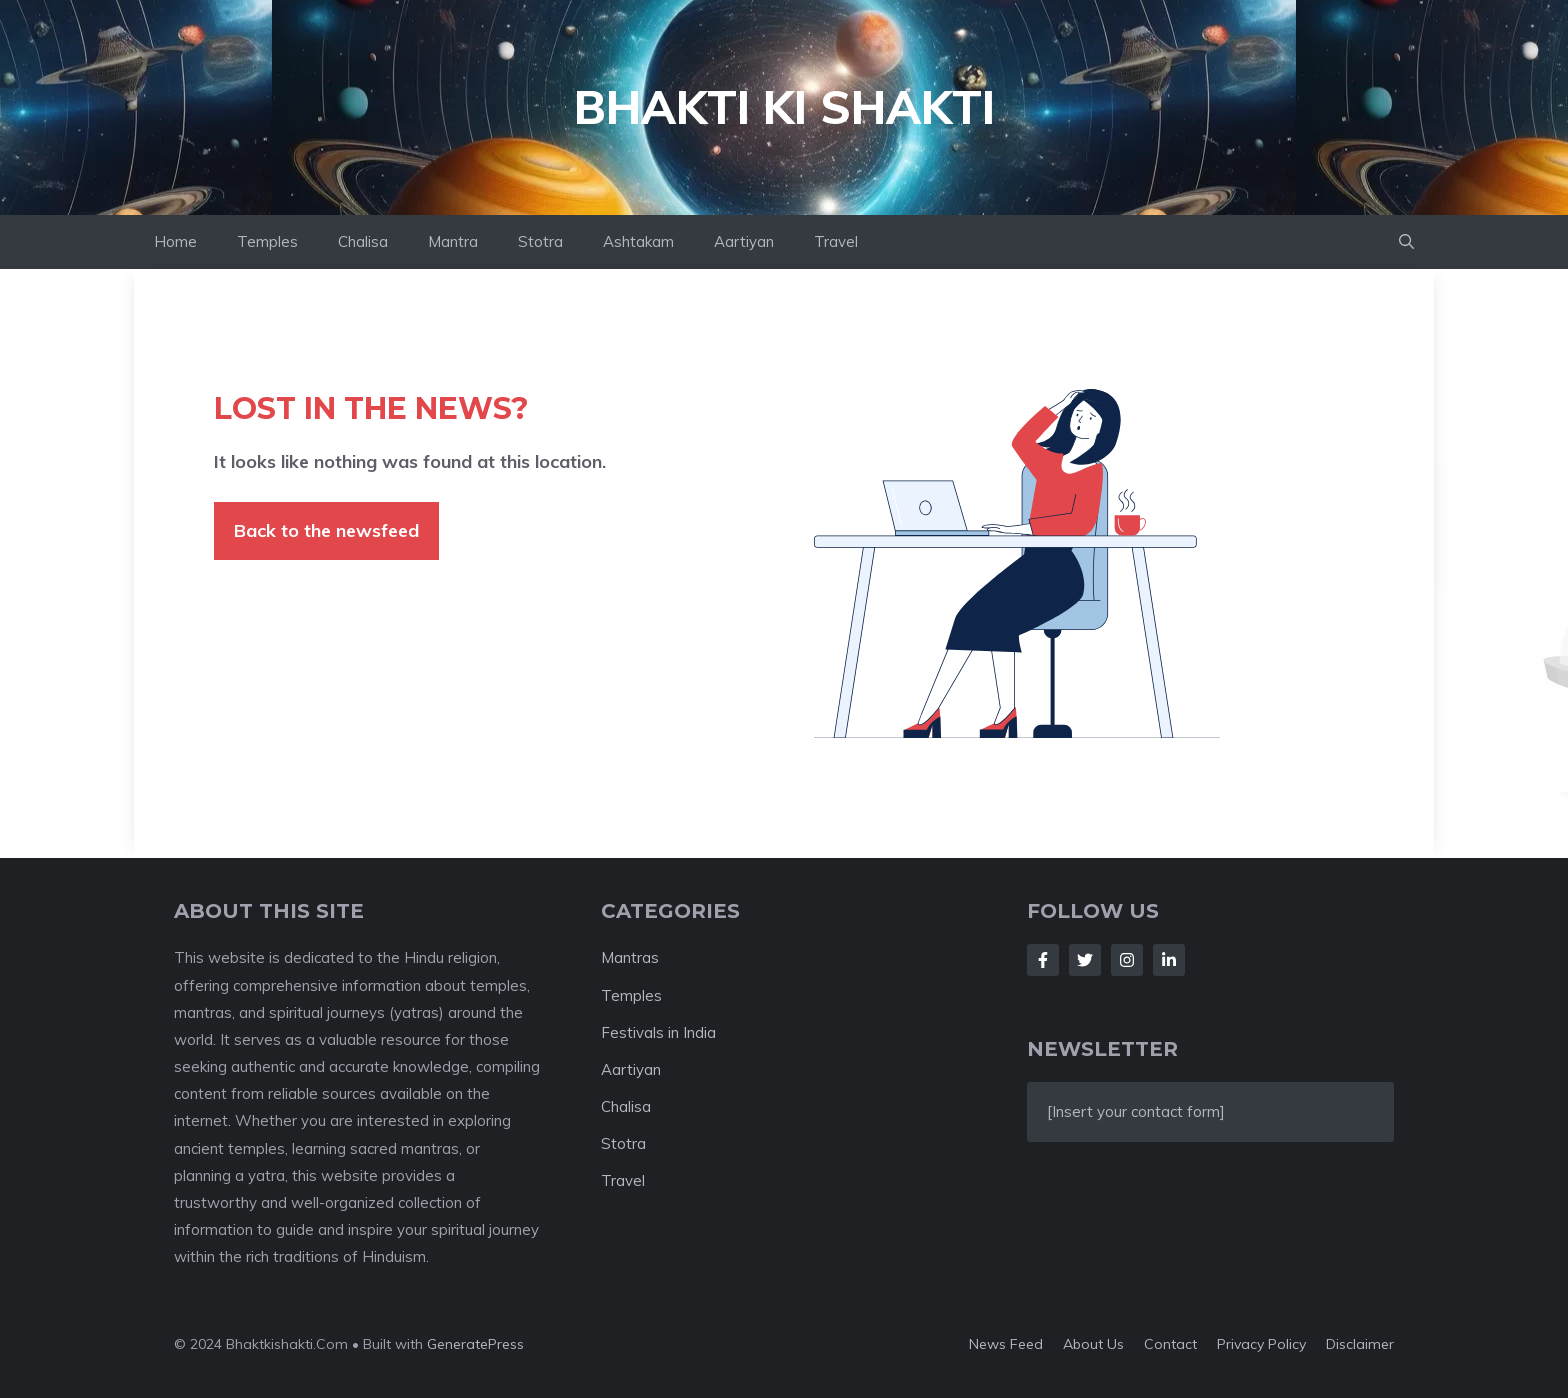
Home (175, 241)
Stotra (540, 241)
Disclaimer (1360, 1344)
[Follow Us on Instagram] (1127, 960)
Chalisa (363, 241)
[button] (1406, 242)
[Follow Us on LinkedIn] (1169, 960)
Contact (1170, 1344)
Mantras (630, 957)
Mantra (453, 241)
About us (1093, 1344)
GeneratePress (475, 1344)
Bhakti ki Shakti (784, 107)
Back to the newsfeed (326, 530)
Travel (836, 241)
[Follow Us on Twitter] (1085, 960)
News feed (1006, 1344)
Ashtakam (638, 241)
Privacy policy (1261, 1344)
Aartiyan (744, 241)
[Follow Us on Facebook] (1043, 960)
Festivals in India (658, 1032)
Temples (267, 241)
